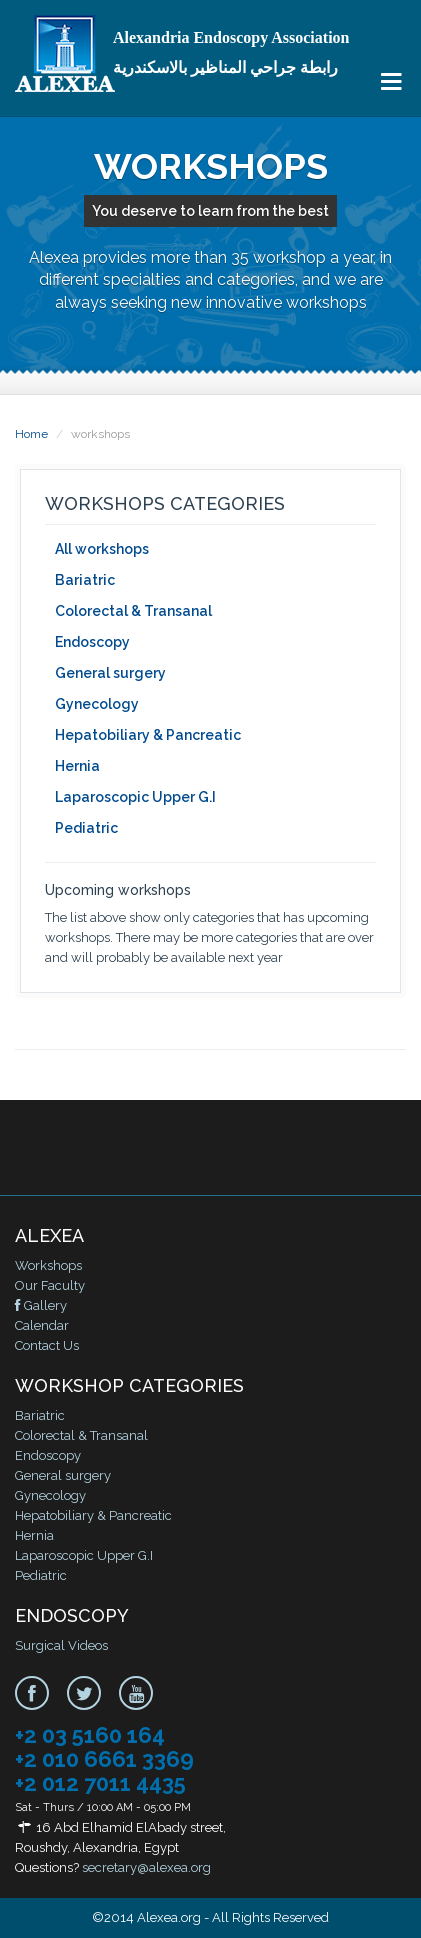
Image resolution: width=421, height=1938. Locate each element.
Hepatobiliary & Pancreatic (148, 735)
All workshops (102, 549)
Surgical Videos (61, 1645)
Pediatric (86, 828)
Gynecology (97, 704)
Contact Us (47, 1345)
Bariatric (85, 580)
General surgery (110, 673)
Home (31, 434)
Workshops (48, 1265)
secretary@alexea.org (146, 1867)
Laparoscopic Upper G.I (135, 797)
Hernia (77, 766)
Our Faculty (50, 1285)
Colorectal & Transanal (133, 611)
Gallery (41, 1305)
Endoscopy (92, 642)
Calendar (42, 1325)
